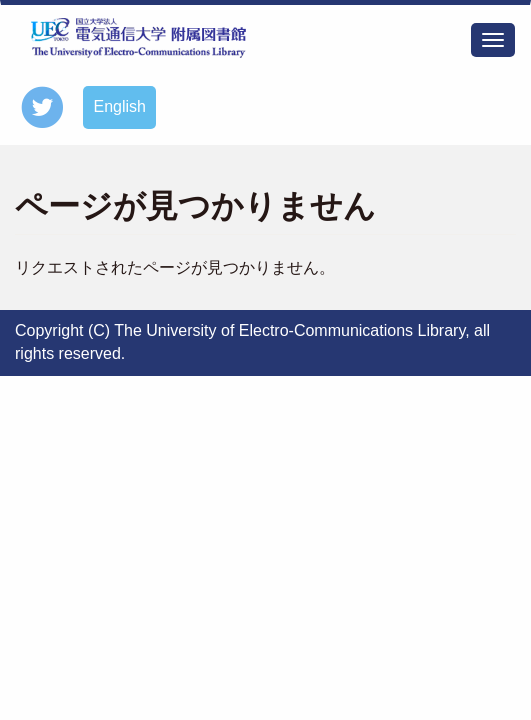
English (119, 106)
